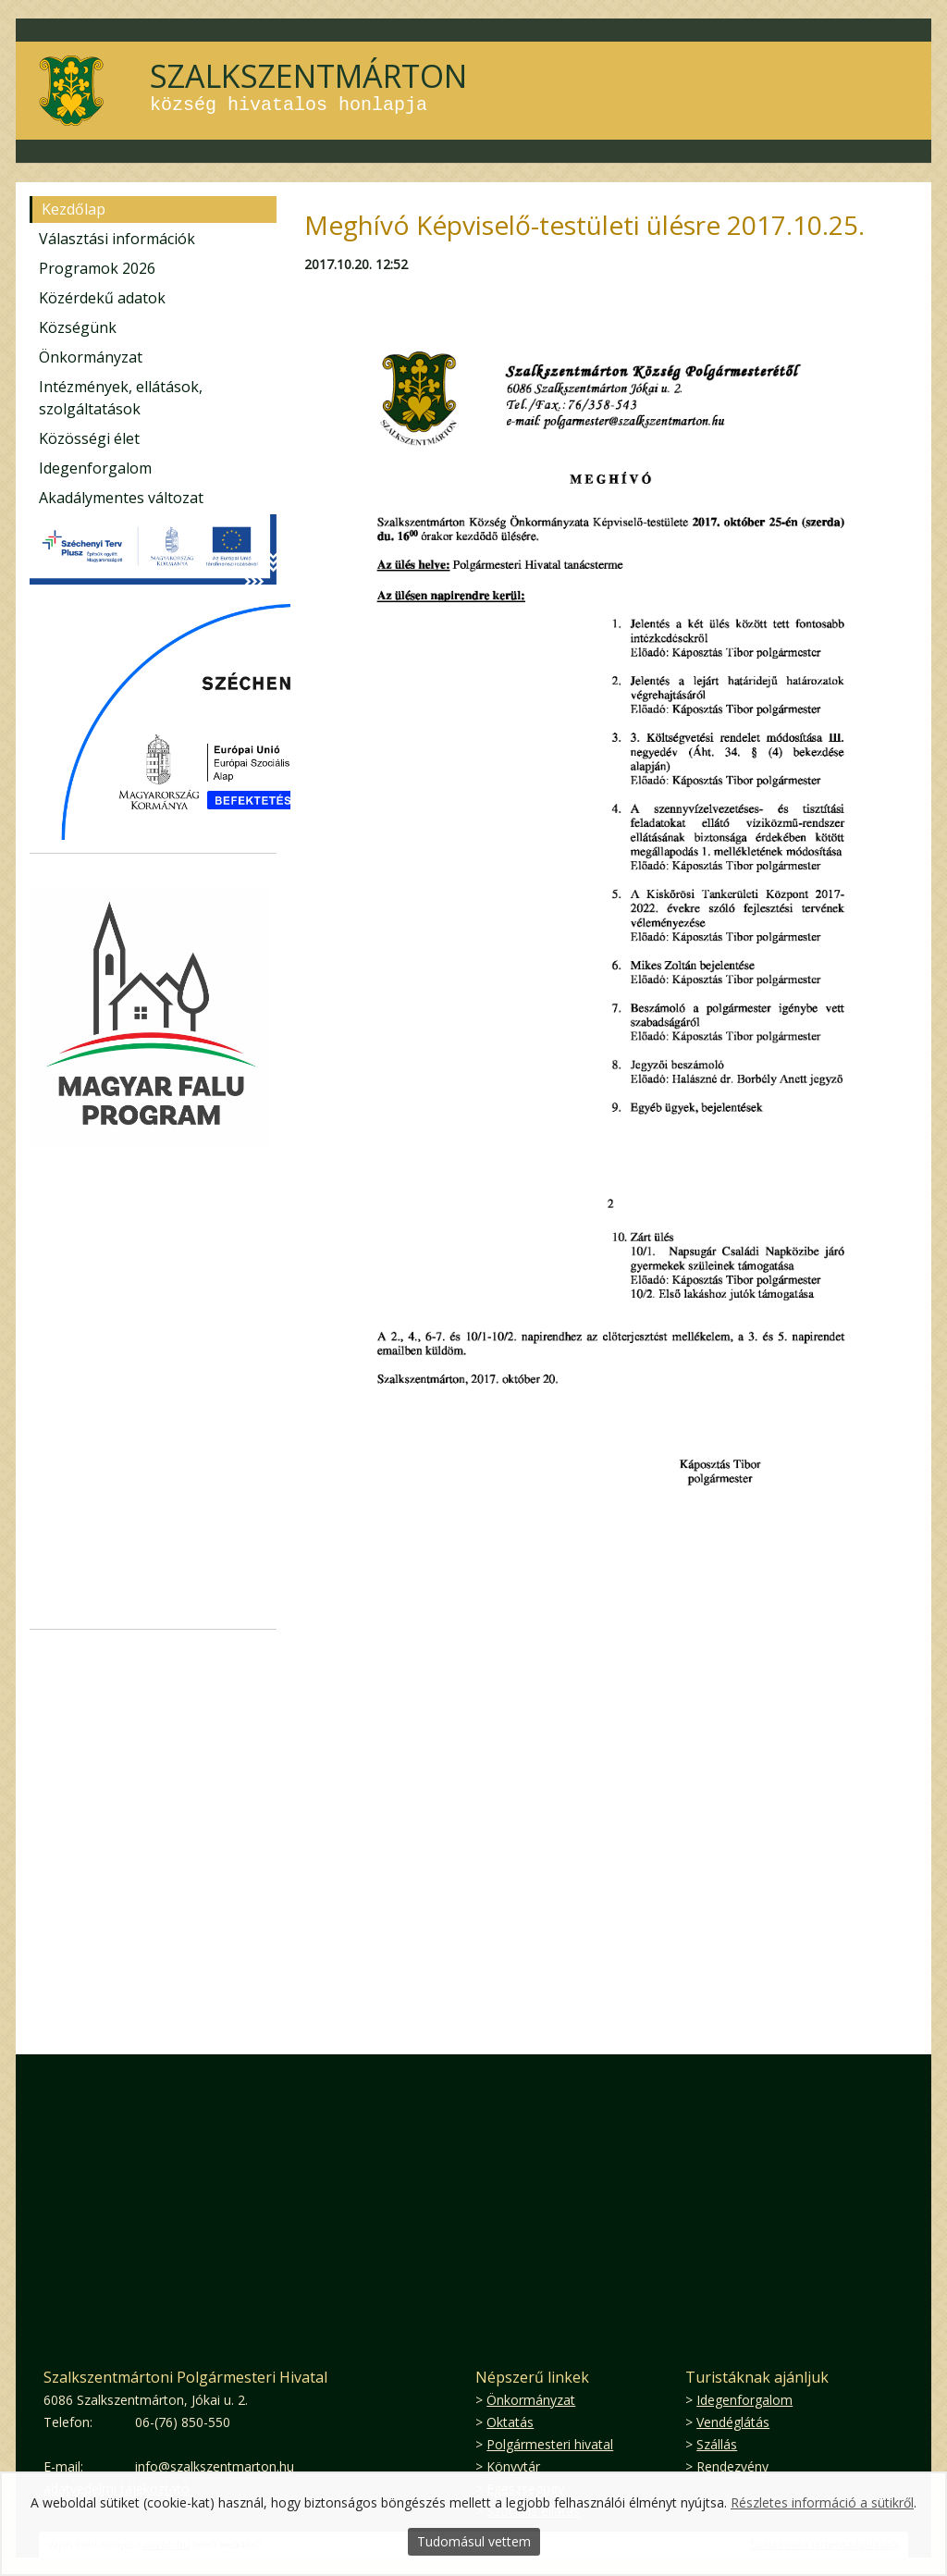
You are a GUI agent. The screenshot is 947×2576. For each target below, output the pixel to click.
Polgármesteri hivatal (549, 2444)
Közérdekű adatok (102, 298)
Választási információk (117, 238)
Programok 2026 (97, 268)
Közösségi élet (89, 438)
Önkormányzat (90, 357)
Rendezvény (732, 2466)
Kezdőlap (73, 209)
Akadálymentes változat (121, 497)
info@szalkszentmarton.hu (214, 2466)
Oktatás (510, 2422)
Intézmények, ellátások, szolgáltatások (121, 397)
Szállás (716, 2444)
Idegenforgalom (95, 468)
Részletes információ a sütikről (822, 2502)
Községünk (78, 327)
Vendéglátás (732, 2422)
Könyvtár (513, 2466)
